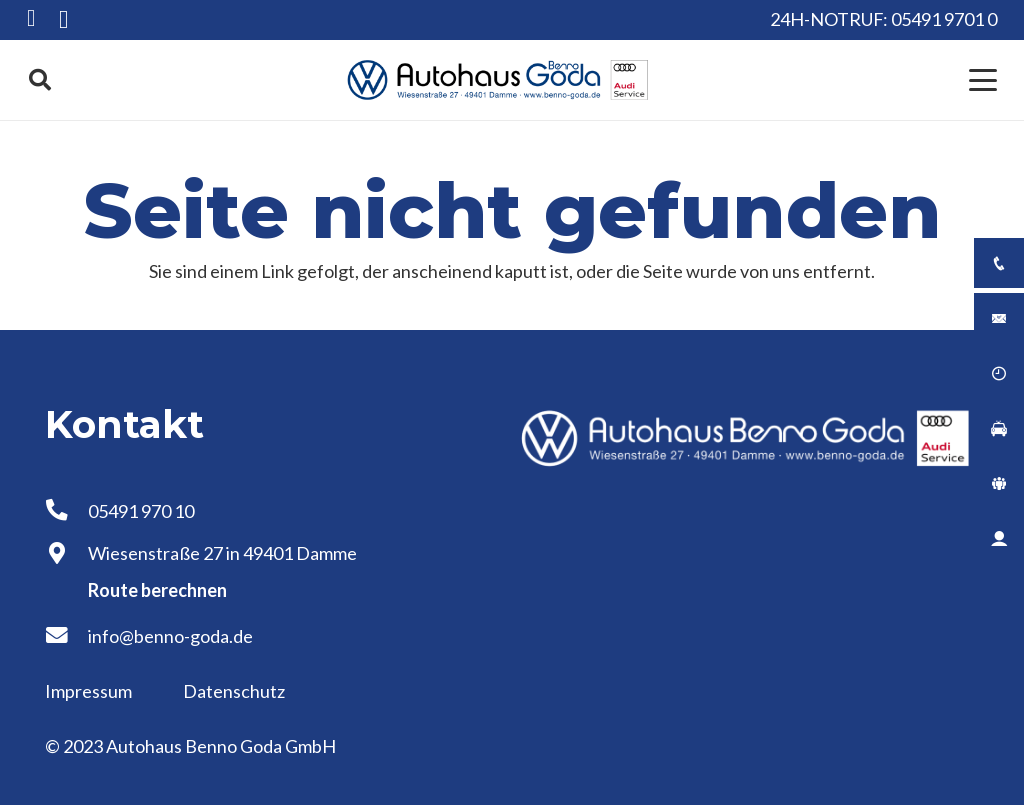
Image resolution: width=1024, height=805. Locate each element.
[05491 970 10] (66, 511)
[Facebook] (31, 18)
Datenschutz (234, 691)
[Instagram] (63, 20)
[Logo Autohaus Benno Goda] (498, 80)
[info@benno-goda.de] (66, 636)
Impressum (90, 691)
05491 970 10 (141, 511)
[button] (40, 80)
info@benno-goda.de (170, 636)
